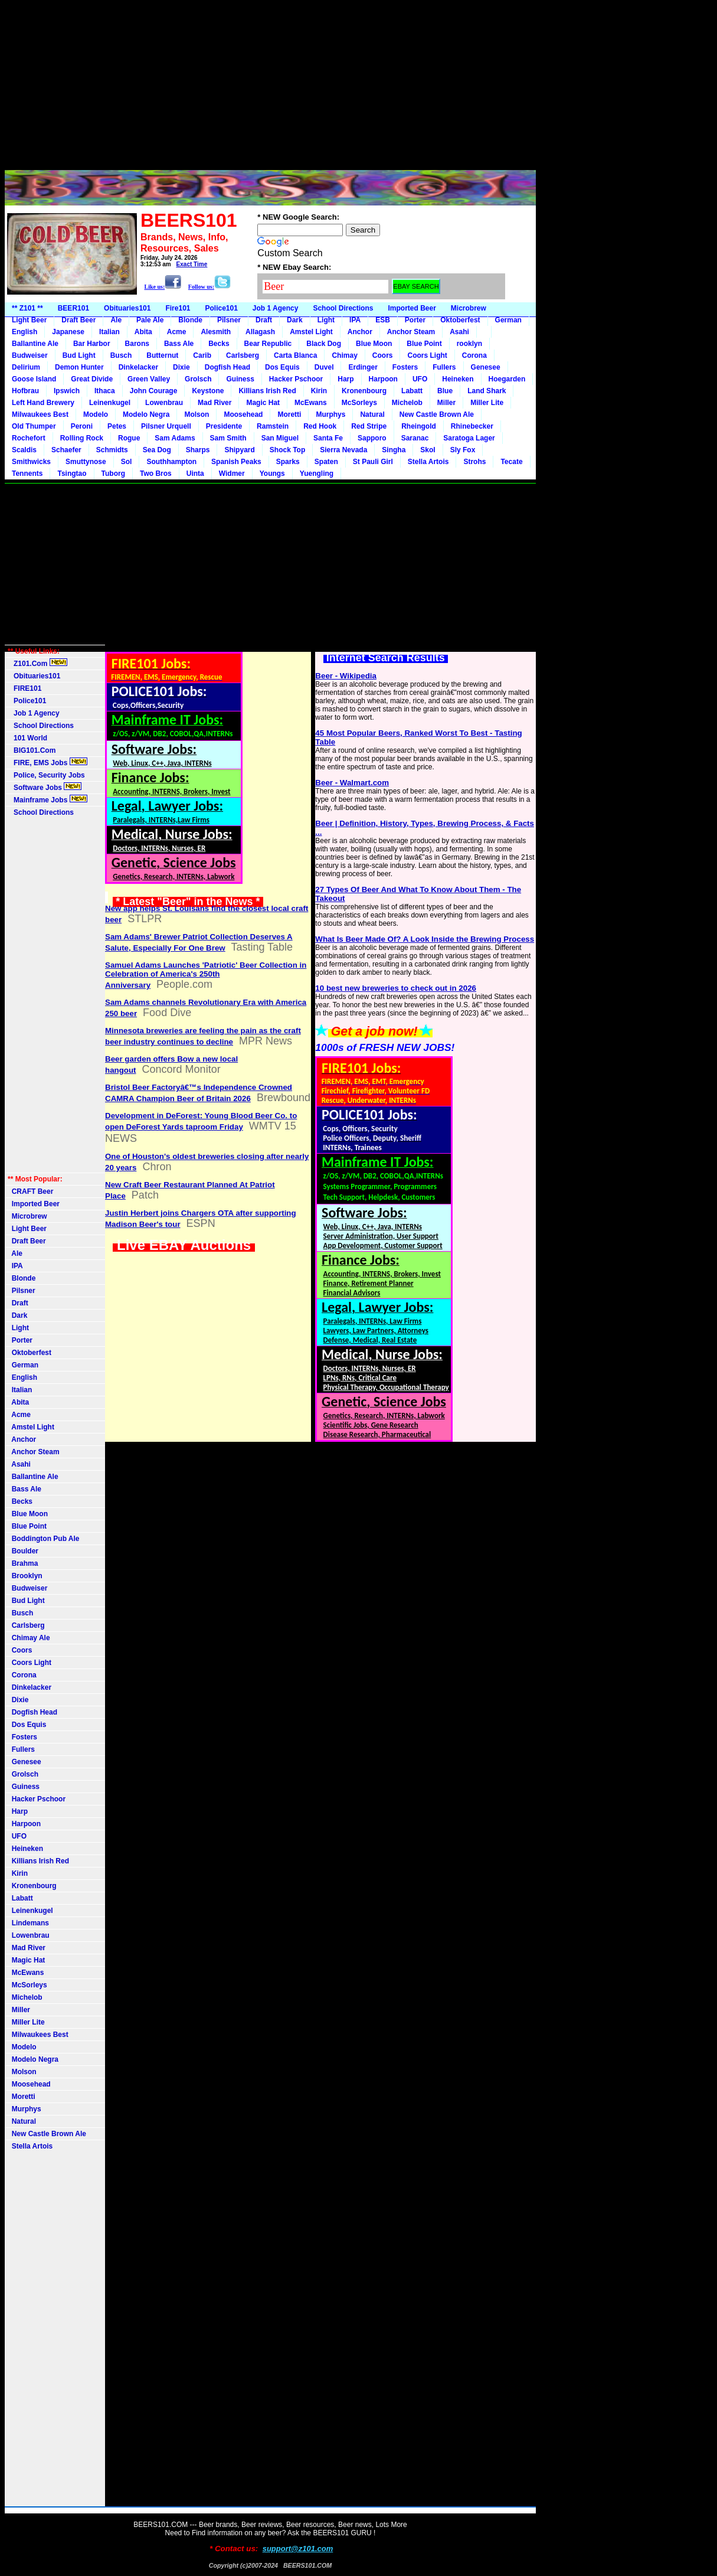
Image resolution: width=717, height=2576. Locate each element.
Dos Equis (282, 367)
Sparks (288, 462)
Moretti (289, 414)
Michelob (407, 403)
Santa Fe (328, 438)
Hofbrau (25, 391)
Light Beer (29, 320)
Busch (121, 355)
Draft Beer (78, 320)
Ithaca (104, 391)
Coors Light (427, 355)
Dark (295, 320)
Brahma (23, 1563)
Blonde (190, 320)
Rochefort (28, 438)
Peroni (82, 426)
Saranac (415, 438)
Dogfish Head (227, 367)
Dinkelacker (138, 367)
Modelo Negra (146, 414)
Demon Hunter (79, 367)
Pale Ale (149, 320)
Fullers (444, 367)
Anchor (360, 332)
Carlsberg (242, 355)
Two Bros (156, 473)
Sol (126, 462)
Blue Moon (374, 343)
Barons (137, 343)
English (24, 332)
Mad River (214, 403)
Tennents (27, 473)
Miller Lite (486, 403)
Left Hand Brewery (43, 403)
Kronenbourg (364, 391)
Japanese (68, 332)
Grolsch (198, 379)
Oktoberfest (460, 320)
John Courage (154, 391)
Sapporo (372, 438)
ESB (382, 320)
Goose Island (34, 379)
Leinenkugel (109, 403)
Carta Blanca (295, 355)
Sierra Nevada (343, 450)
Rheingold (418, 426)
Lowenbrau (164, 403)
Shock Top (287, 450)
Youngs (272, 473)
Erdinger (362, 367)
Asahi (459, 332)
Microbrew (468, 308)
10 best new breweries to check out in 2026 (395, 988)
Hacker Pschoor (296, 379)
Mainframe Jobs (47, 799)
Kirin (319, 391)
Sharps (198, 450)
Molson (196, 414)
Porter (415, 320)
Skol (427, 450)
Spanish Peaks (236, 462)
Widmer (232, 473)
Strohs (474, 462)
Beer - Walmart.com (352, 782)
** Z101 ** (27, 308)
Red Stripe (369, 426)
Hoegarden (507, 379)
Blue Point (424, 343)
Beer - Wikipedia (345, 675)
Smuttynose (86, 462)
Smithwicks (31, 462)
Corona (474, 355)
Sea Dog (157, 450)
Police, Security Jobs (47, 775)
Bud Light (79, 355)
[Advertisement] (270, 87)
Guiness (240, 379)
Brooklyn (25, 1576)
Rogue (129, 438)
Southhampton (171, 462)
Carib (202, 355)
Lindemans (28, 1923)
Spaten (326, 462)
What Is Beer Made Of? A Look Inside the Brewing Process (424, 939)
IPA (355, 320)
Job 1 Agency (276, 308)
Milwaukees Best (40, 414)
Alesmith (216, 332)
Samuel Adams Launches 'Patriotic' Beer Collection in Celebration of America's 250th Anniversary (205, 975)
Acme (176, 332)
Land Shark (486, 391)
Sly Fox (463, 450)
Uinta (195, 473)
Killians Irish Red (267, 391)
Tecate (511, 462)
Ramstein (273, 426)
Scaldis (24, 450)
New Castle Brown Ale (437, 414)
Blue (445, 391)
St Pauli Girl (373, 462)
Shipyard (239, 450)
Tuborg (113, 473)
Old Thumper (34, 426)
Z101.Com (37, 663)
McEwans (310, 403)
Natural (372, 414)
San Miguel (280, 438)
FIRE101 (24, 688)
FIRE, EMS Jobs (47, 762)
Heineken (457, 379)
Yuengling (316, 473)
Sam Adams (175, 438)
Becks (218, 343)
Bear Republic (268, 343)
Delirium (26, 367)
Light (326, 320)
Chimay (344, 355)
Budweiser (30, 355)
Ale (116, 320)
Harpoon (383, 379)
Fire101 (177, 308)
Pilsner (229, 320)
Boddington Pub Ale (44, 1539)
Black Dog (323, 343)
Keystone (208, 391)
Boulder (23, 1551)
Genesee (485, 367)
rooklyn (469, 343)
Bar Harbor (91, 343)
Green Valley (148, 379)
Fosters (405, 367)
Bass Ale (179, 343)
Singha (393, 450)
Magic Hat (263, 403)
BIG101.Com (31, 750)
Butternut (162, 355)
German (508, 320)
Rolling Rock (81, 438)
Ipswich (67, 391)
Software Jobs (44, 787)
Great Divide (92, 379)
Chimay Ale (29, 1638)
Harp (345, 379)
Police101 (221, 308)
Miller (446, 403)
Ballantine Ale (35, 343)
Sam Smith (228, 438)
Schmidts (112, 450)
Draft (264, 320)
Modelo (95, 414)
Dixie (181, 367)
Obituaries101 (127, 308)
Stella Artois (428, 462)
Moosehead (243, 414)
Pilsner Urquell (166, 426)
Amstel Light (311, 332)
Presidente (224, 426)
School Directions (343, 308)
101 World (27, 738)
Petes (116, 426)
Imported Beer (412, 308)
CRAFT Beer (30, 1191)
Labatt (412, 391)
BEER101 (73, 308)
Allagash (260, 332)
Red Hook (319, 426)
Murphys (330, 414)
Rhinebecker (472, 426)
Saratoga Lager (469, 438)
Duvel (324, 367)
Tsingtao (71, 473)
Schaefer (66, 450)
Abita (143, 332)
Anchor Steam (411, 332)
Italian (109, 332)
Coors (382, 355)
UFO (419, 379)
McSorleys (359, 403)
